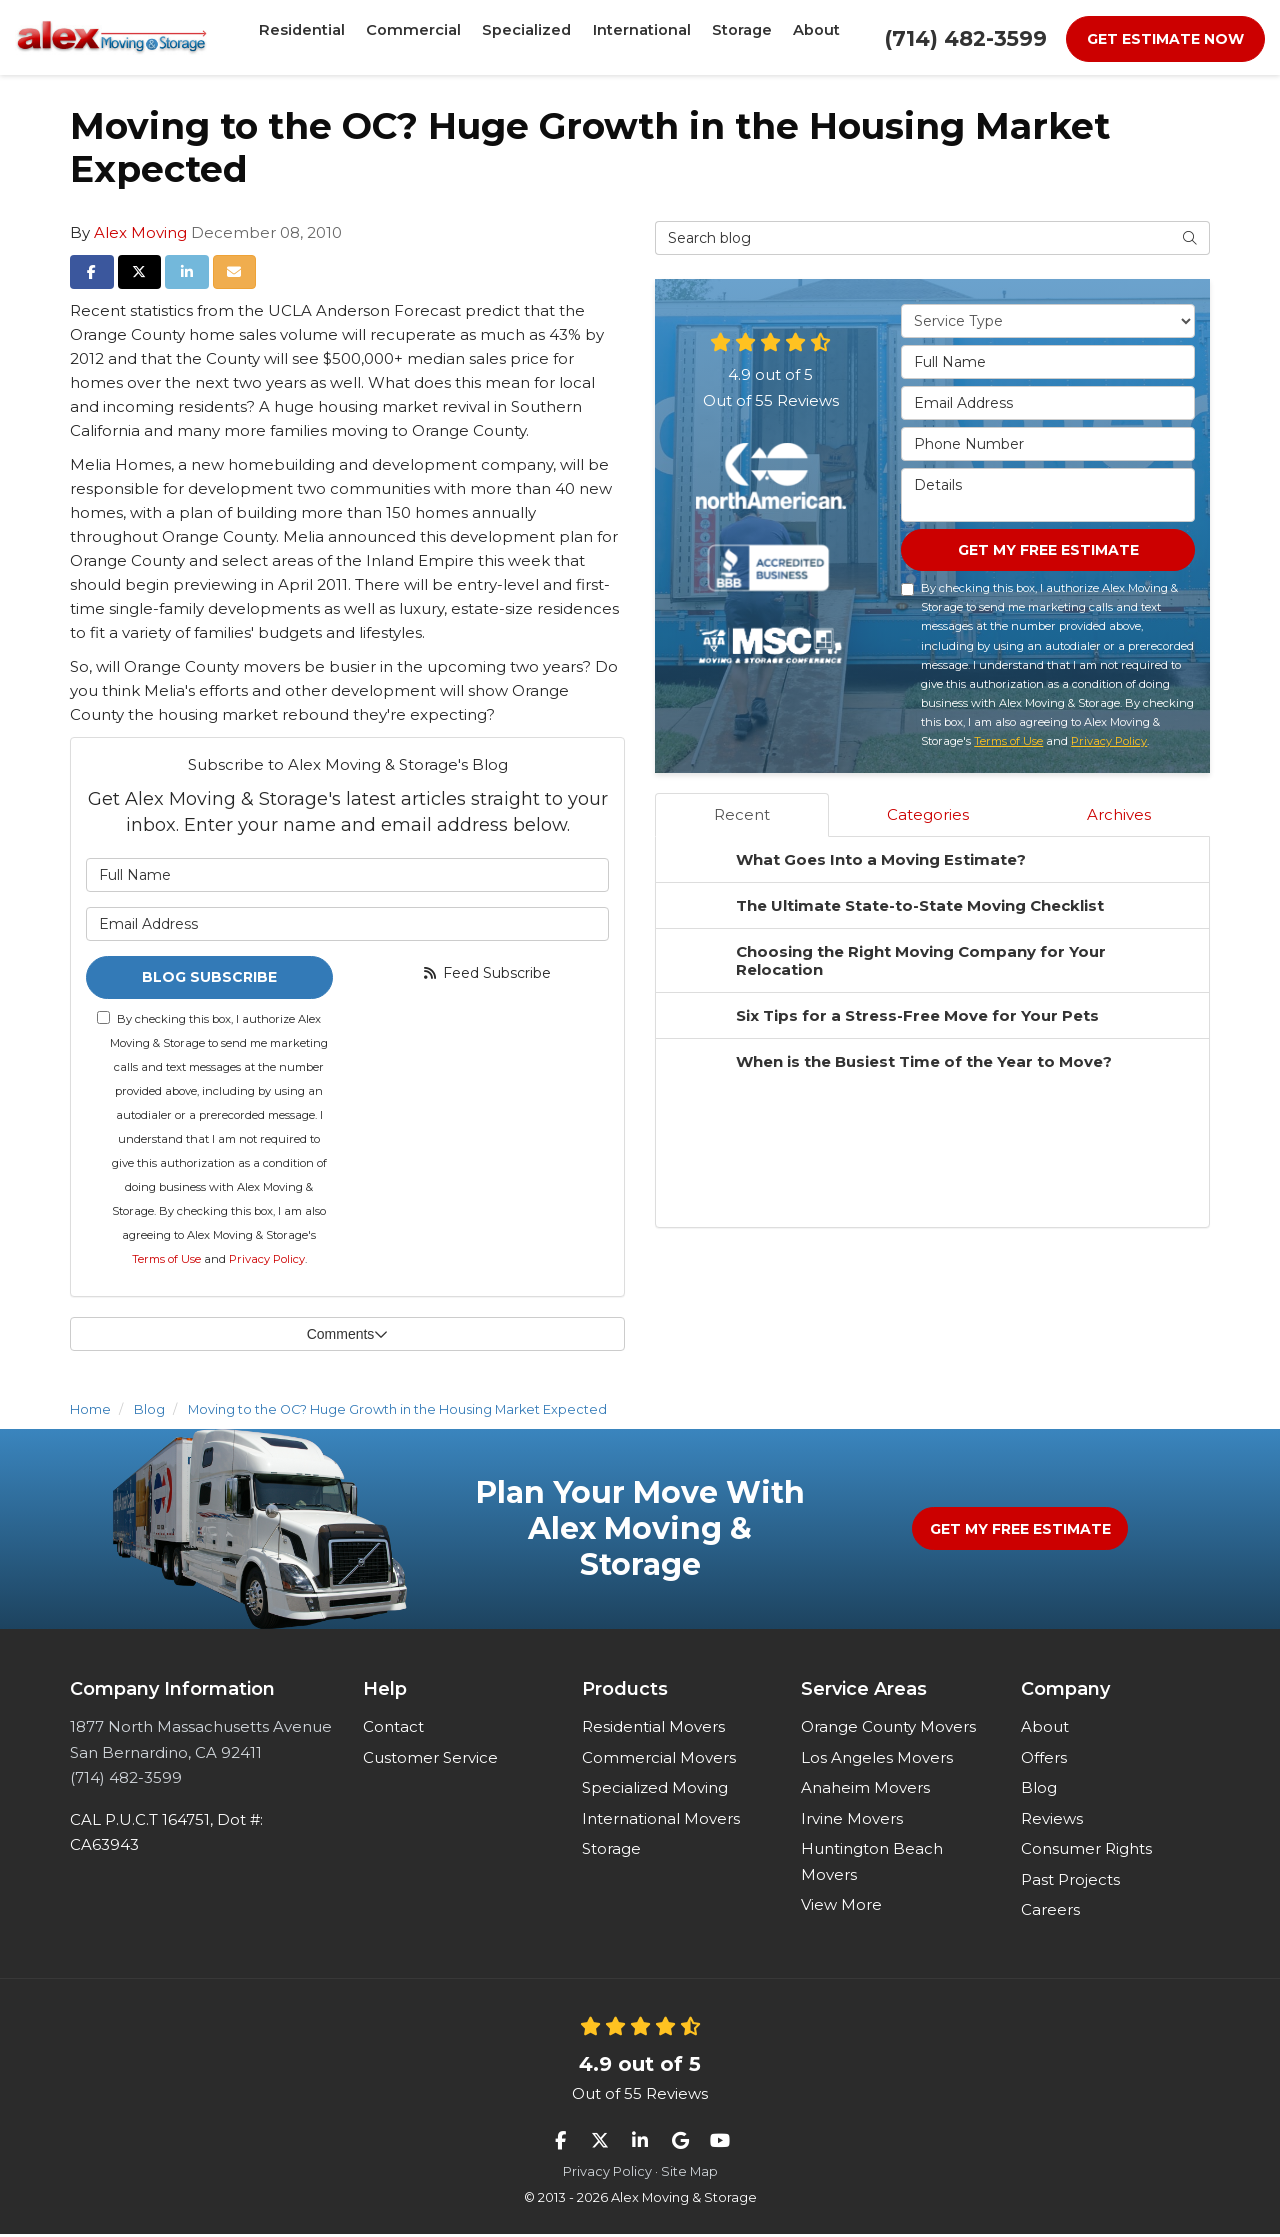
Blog (1039, 1790)
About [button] (805, 37)
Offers (1044, 1760)
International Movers (661, 1821)
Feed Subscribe (486, 973)
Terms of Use (166, 1262)
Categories (928, 817)
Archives (1119, 817)
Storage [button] (734, 37)
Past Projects (1070, 1882)
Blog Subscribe (209, 979)
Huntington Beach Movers (872, 1864)
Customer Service (430, 1760)
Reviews (1052, 1821)
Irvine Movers (852, 1821)
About (1045, 1729)
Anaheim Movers (865, 1790)
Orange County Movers (888, 1729)
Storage (611, 1851)
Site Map (689, 2174)
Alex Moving (140, 232)
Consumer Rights (1086, 1851)
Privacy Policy (267, 1262)
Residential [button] (312, 37)
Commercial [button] (418, 37)
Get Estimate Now (1165, 39)
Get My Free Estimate (1048, 551)
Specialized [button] (525, 37)
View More (841, 1907)
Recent (742, 817)
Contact (393, 1729)
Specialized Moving (655, 1790)
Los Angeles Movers (877, 1760)
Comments (348, 1337)
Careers (1050, 1912)
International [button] (636, 37)
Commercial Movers (659, 1760)
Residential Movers (653, 1729)
